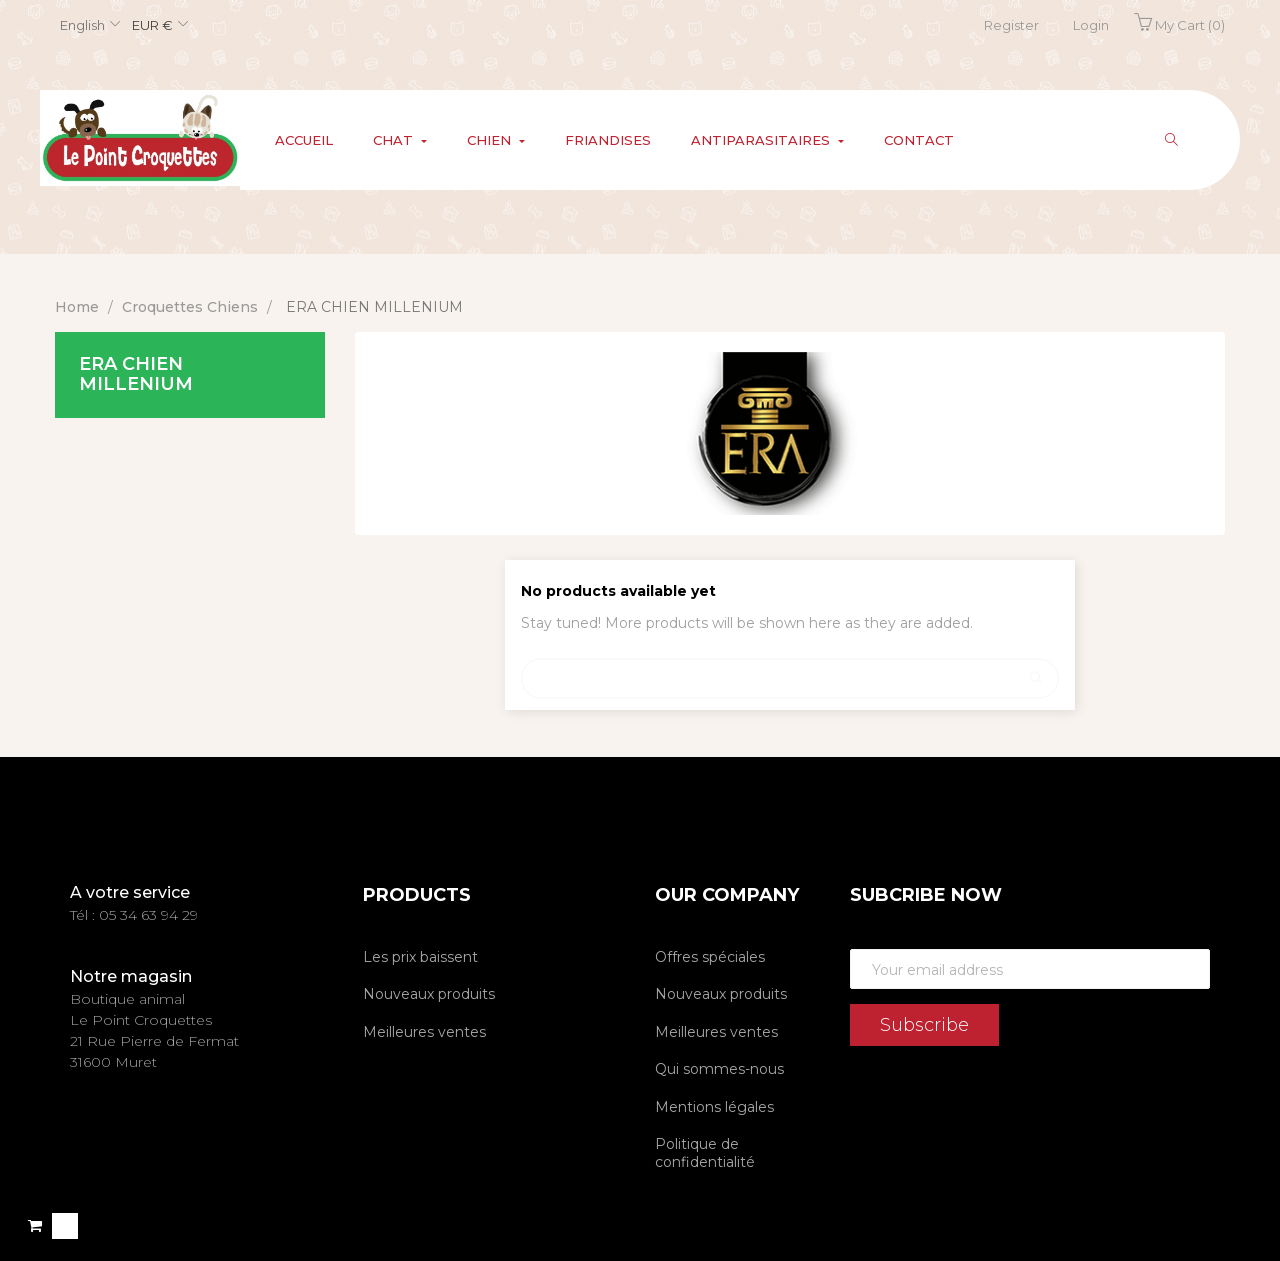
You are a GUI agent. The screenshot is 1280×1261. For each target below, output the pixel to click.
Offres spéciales (710, 957)
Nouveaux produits (429, 994)
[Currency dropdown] (157, 26)
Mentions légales (714, 1107)
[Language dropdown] (87, 26)
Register (1011, 25)
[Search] (790, 669)
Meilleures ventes (424, 1032)
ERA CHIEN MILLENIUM (136, 374)
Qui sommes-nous (719, 1069)
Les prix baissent (420, 957)
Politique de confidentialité (705, 1153)
